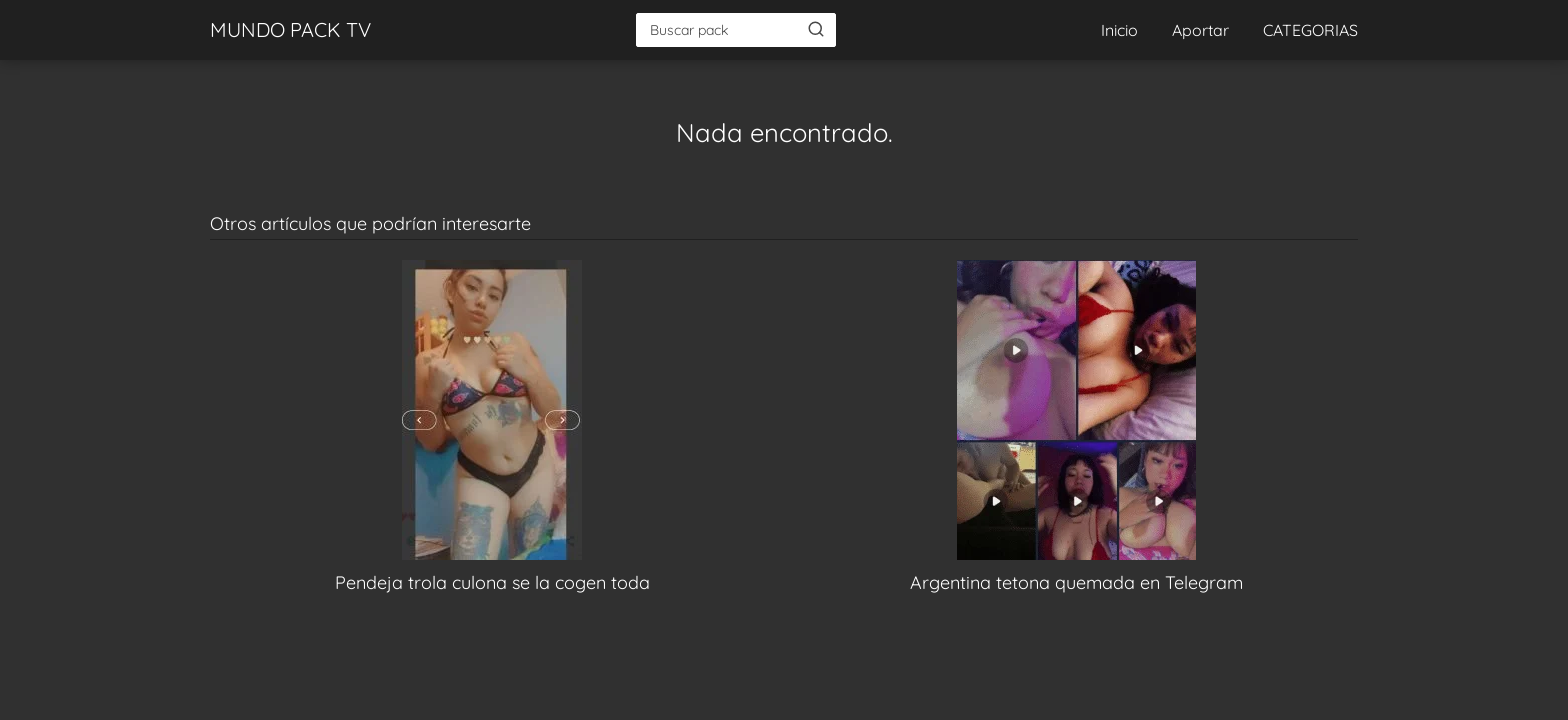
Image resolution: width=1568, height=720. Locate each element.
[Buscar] (816, 29)
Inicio (1119, 30)
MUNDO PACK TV (290, 29)
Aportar (1200, 30)
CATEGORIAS (1310, 30)
